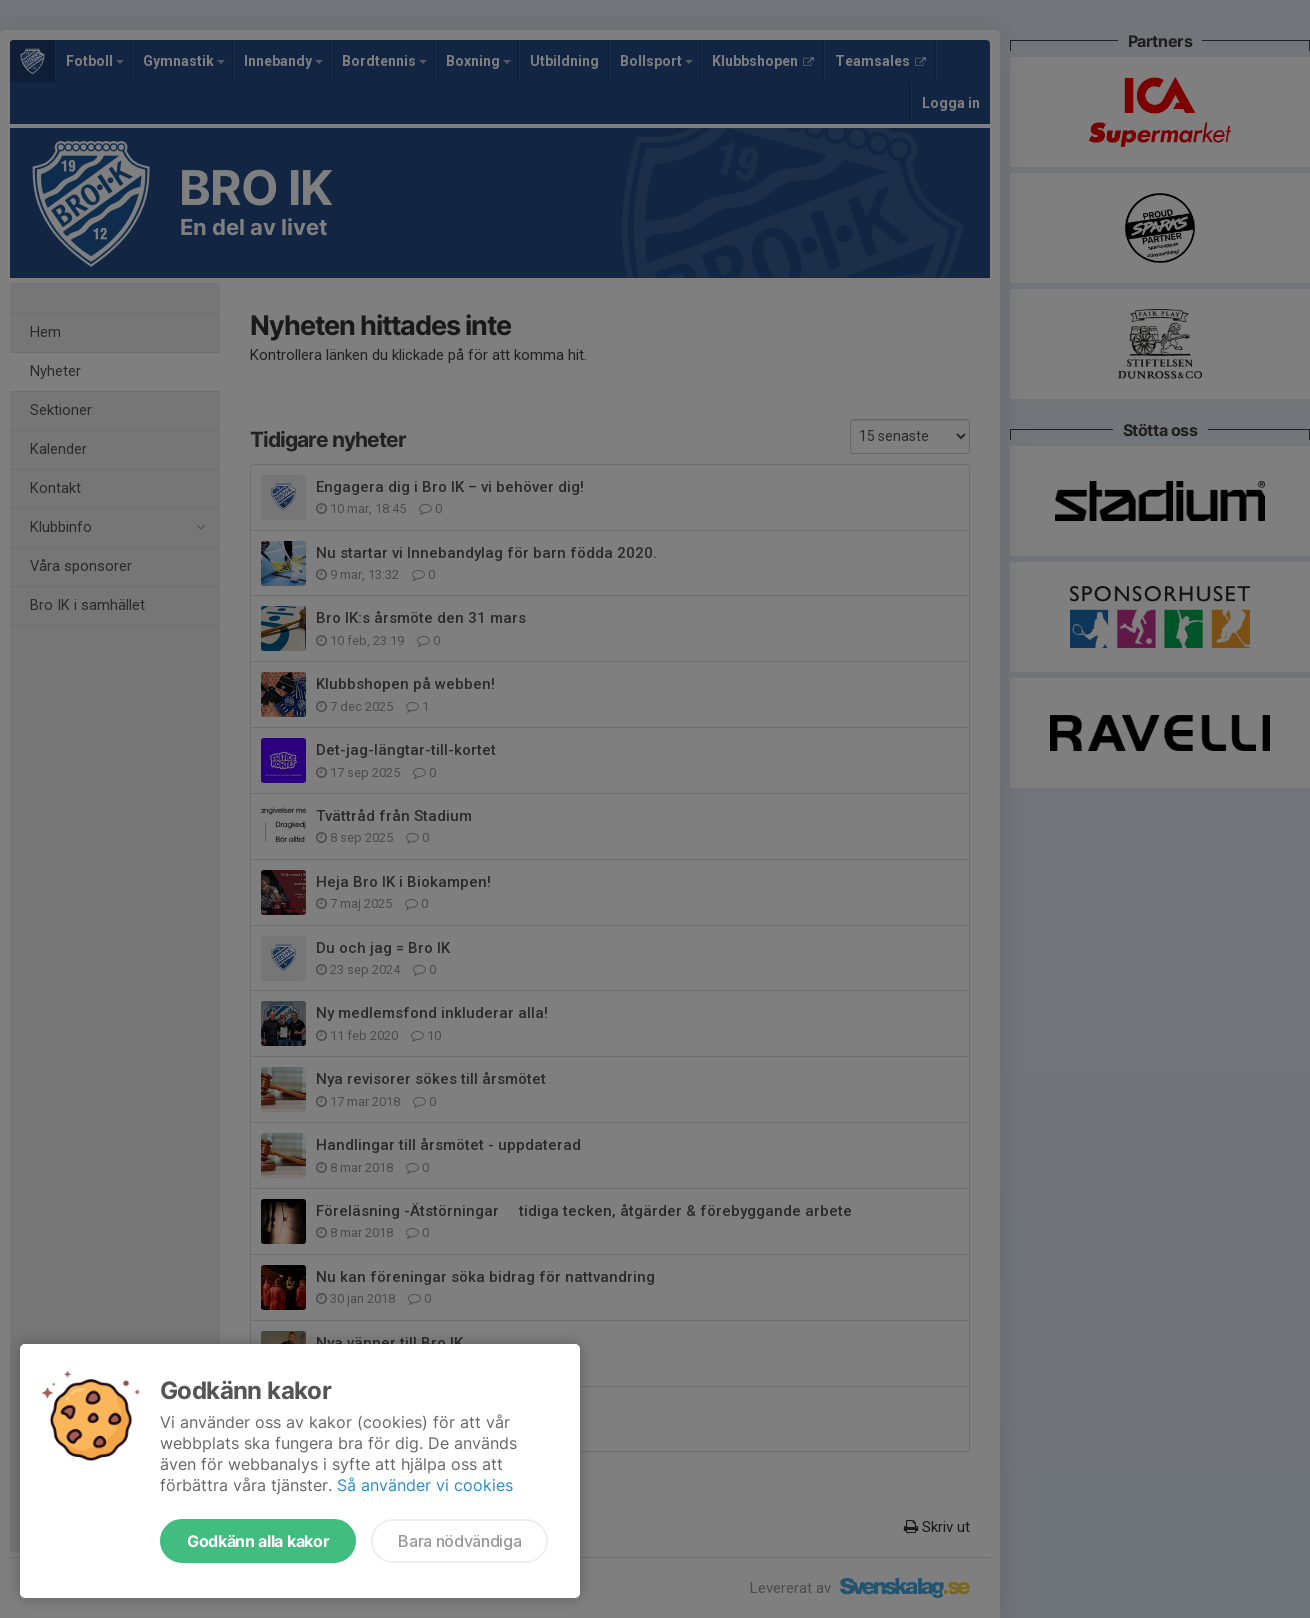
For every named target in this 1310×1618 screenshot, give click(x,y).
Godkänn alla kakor (258, 1541)
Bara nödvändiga (459, 1541)
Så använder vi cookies (425, 1485)
